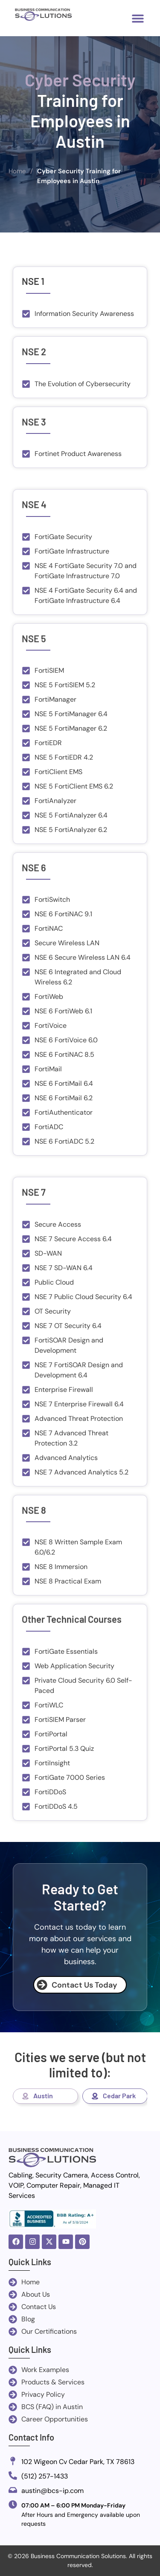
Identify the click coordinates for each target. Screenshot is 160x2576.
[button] (137, 18)
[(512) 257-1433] (13, 2476)
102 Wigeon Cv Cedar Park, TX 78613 (77, 2461)
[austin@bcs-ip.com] (13, 2491)
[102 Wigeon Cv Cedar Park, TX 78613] (13, 2462)
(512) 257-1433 (44, 2476)
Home (17, 171)
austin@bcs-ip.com (52, 2490)
